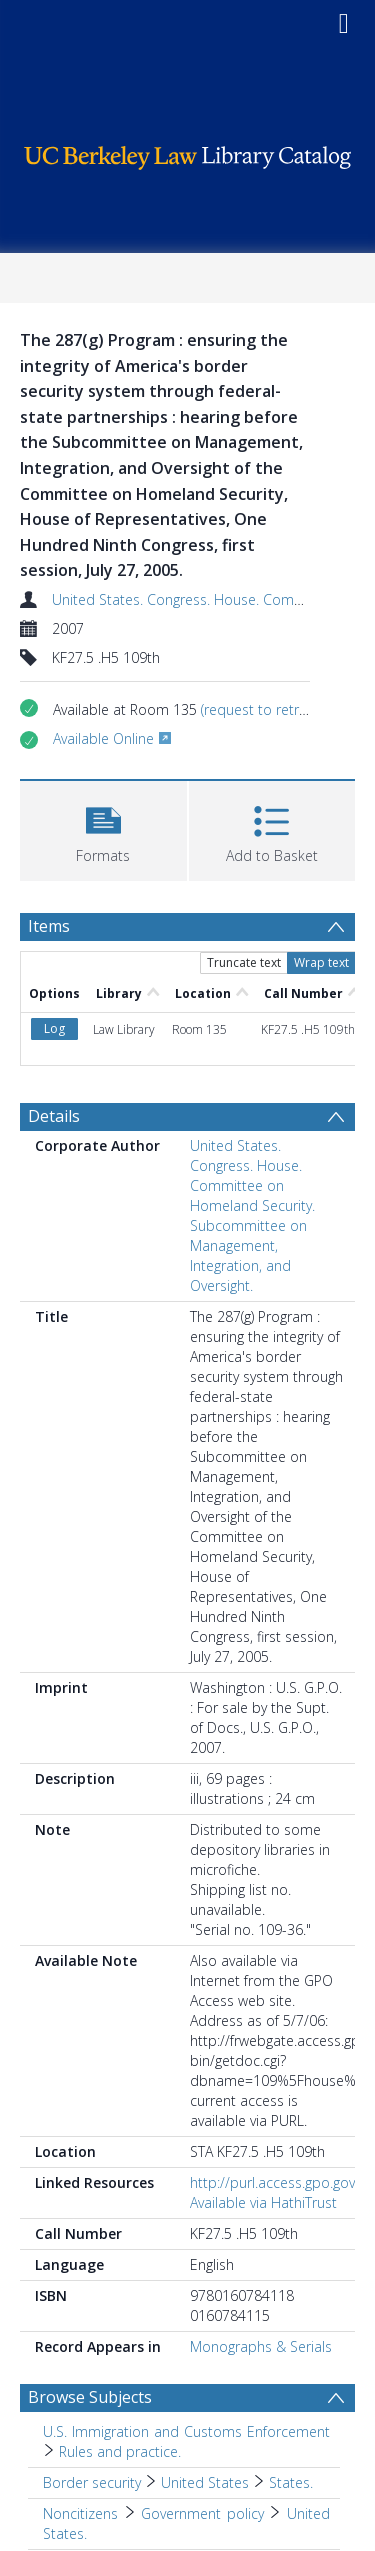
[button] (103, 828)
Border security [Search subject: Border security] (92, 2482)
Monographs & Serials (261, 2346)
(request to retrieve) (264, 709)
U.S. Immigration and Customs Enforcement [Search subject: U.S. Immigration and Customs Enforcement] (186, 2431)
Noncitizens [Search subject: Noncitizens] (80, 2513)
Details (54, 1116)
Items (49, 926)
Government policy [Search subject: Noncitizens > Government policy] (202, 2513)
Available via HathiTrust (263, 2202)
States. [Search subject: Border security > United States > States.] (291, 2482)
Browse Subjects (90, 2397)
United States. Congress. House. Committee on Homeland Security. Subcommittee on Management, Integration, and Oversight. (252, 1215)
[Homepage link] (188, 152)
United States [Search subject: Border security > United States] (205, 2482)
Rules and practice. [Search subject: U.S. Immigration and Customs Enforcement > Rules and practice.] (120, 2451)
